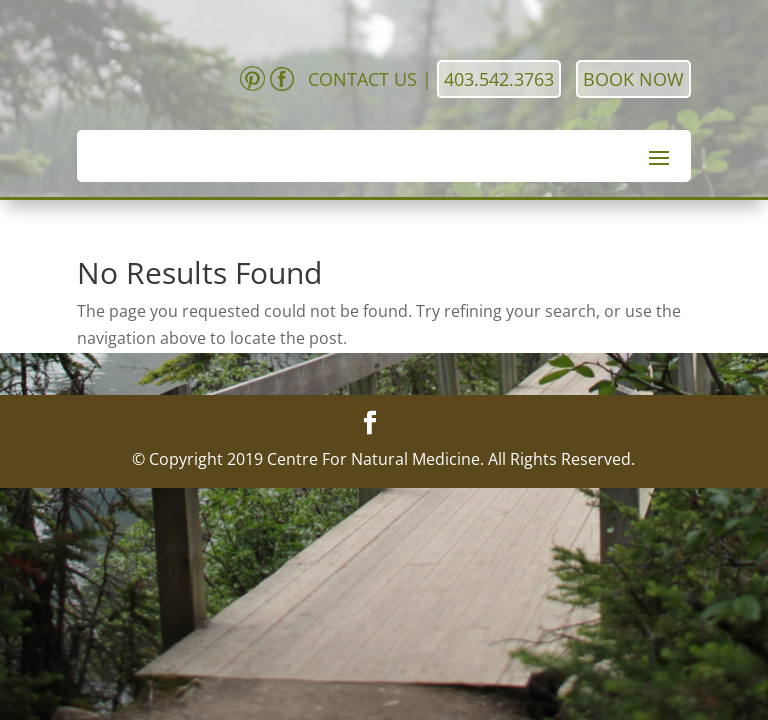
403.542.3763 (499, 79)
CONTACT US (362, 79)
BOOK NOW (633, 79)
